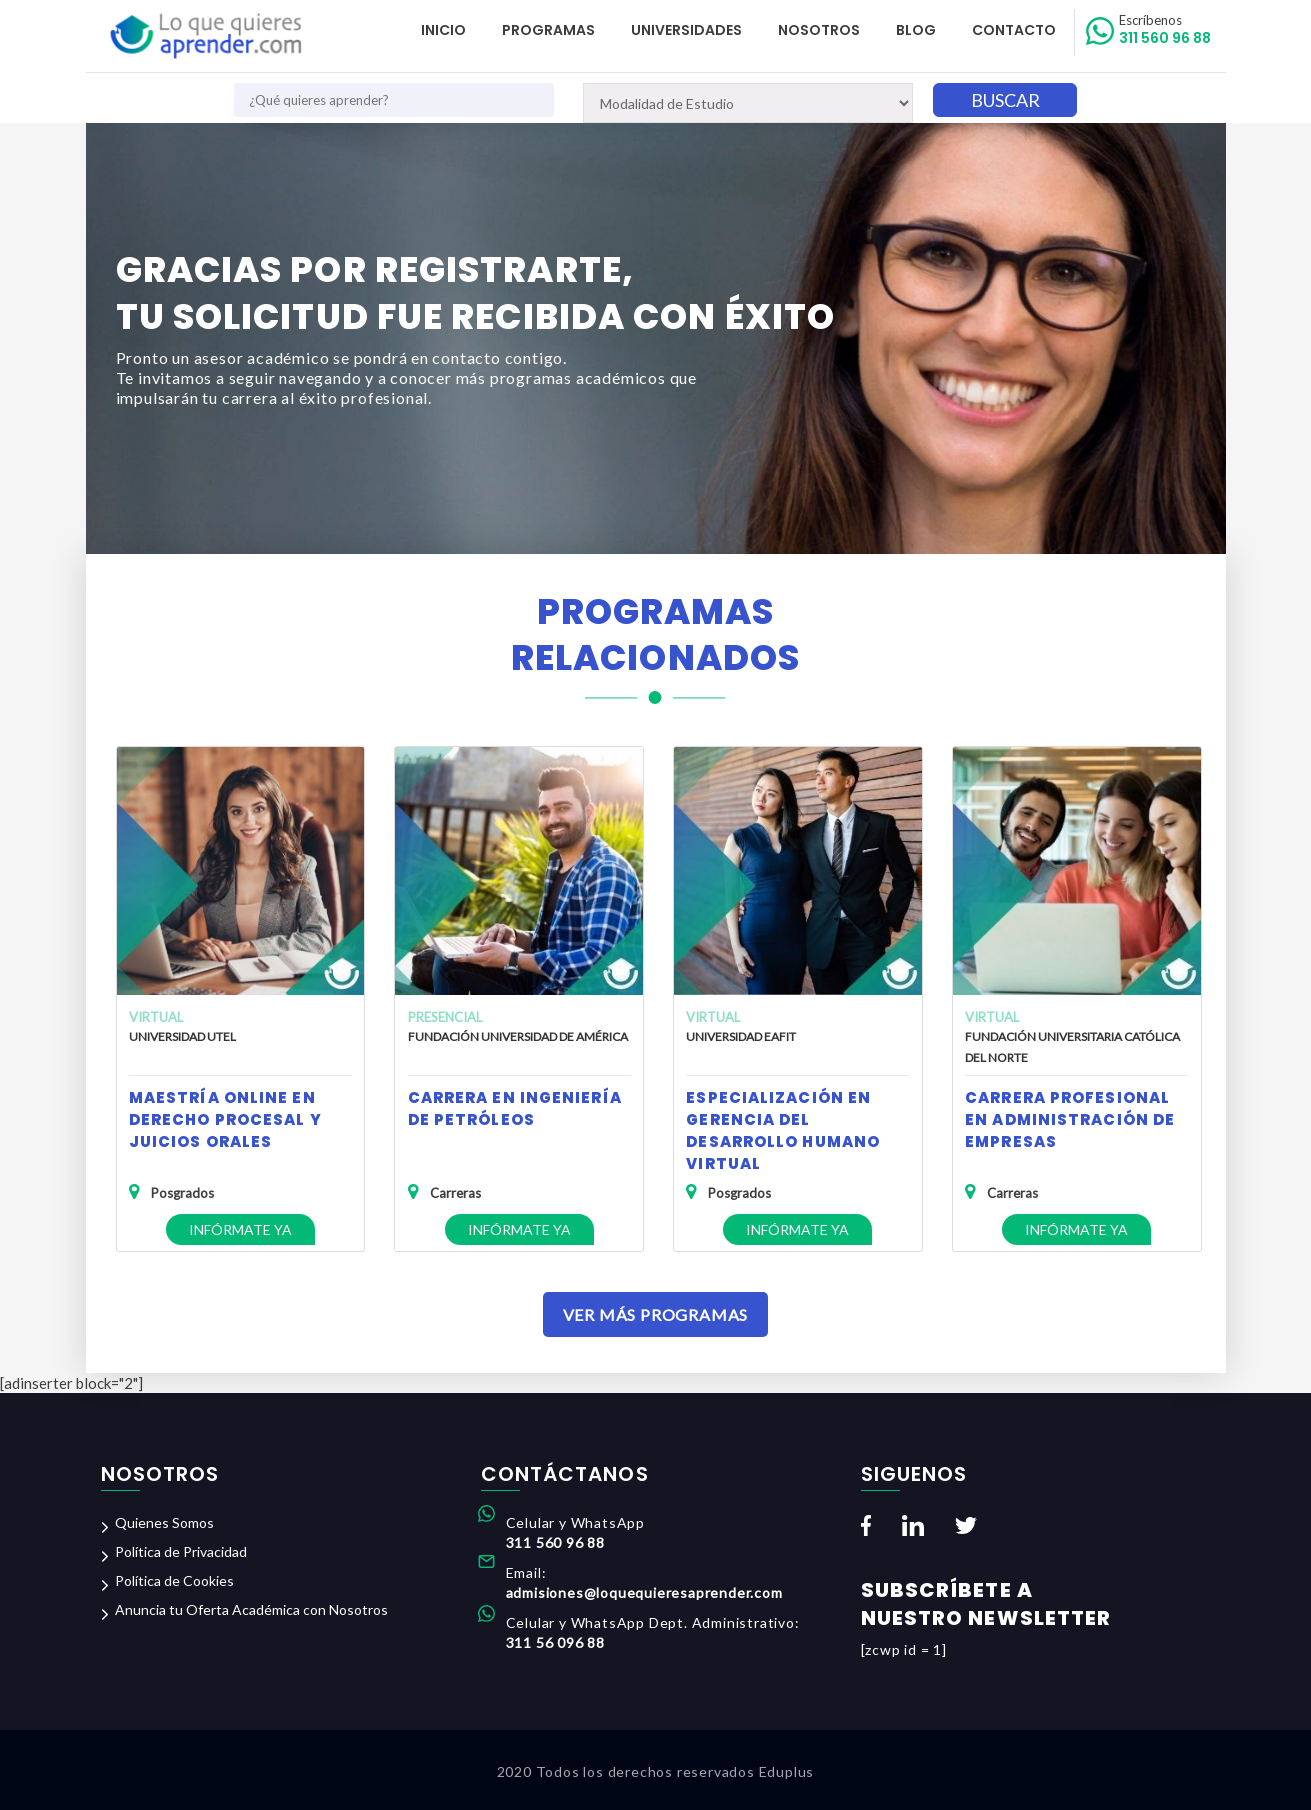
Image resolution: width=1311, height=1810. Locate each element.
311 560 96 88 (1165, 30)
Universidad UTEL (182, 1036)
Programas (548, 30)
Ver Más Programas (656, 1314)
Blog (916, 30)
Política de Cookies (174, 1580)
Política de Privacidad (181, 1551)
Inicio (443, 30)
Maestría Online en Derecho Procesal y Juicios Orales (225, 1119)
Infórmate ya (240, 1229)
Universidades (686, 30)
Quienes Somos (164, 1522)
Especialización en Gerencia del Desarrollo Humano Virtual (783, 1130)
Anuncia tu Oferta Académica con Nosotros (251, 1609)
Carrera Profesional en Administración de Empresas (1070, 1119)
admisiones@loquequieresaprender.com (644, 1592)
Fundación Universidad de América (518, 1036)
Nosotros (819, 30)
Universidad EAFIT (741, 1036)
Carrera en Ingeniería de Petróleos (515, 1108)
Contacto (1014, 30)
